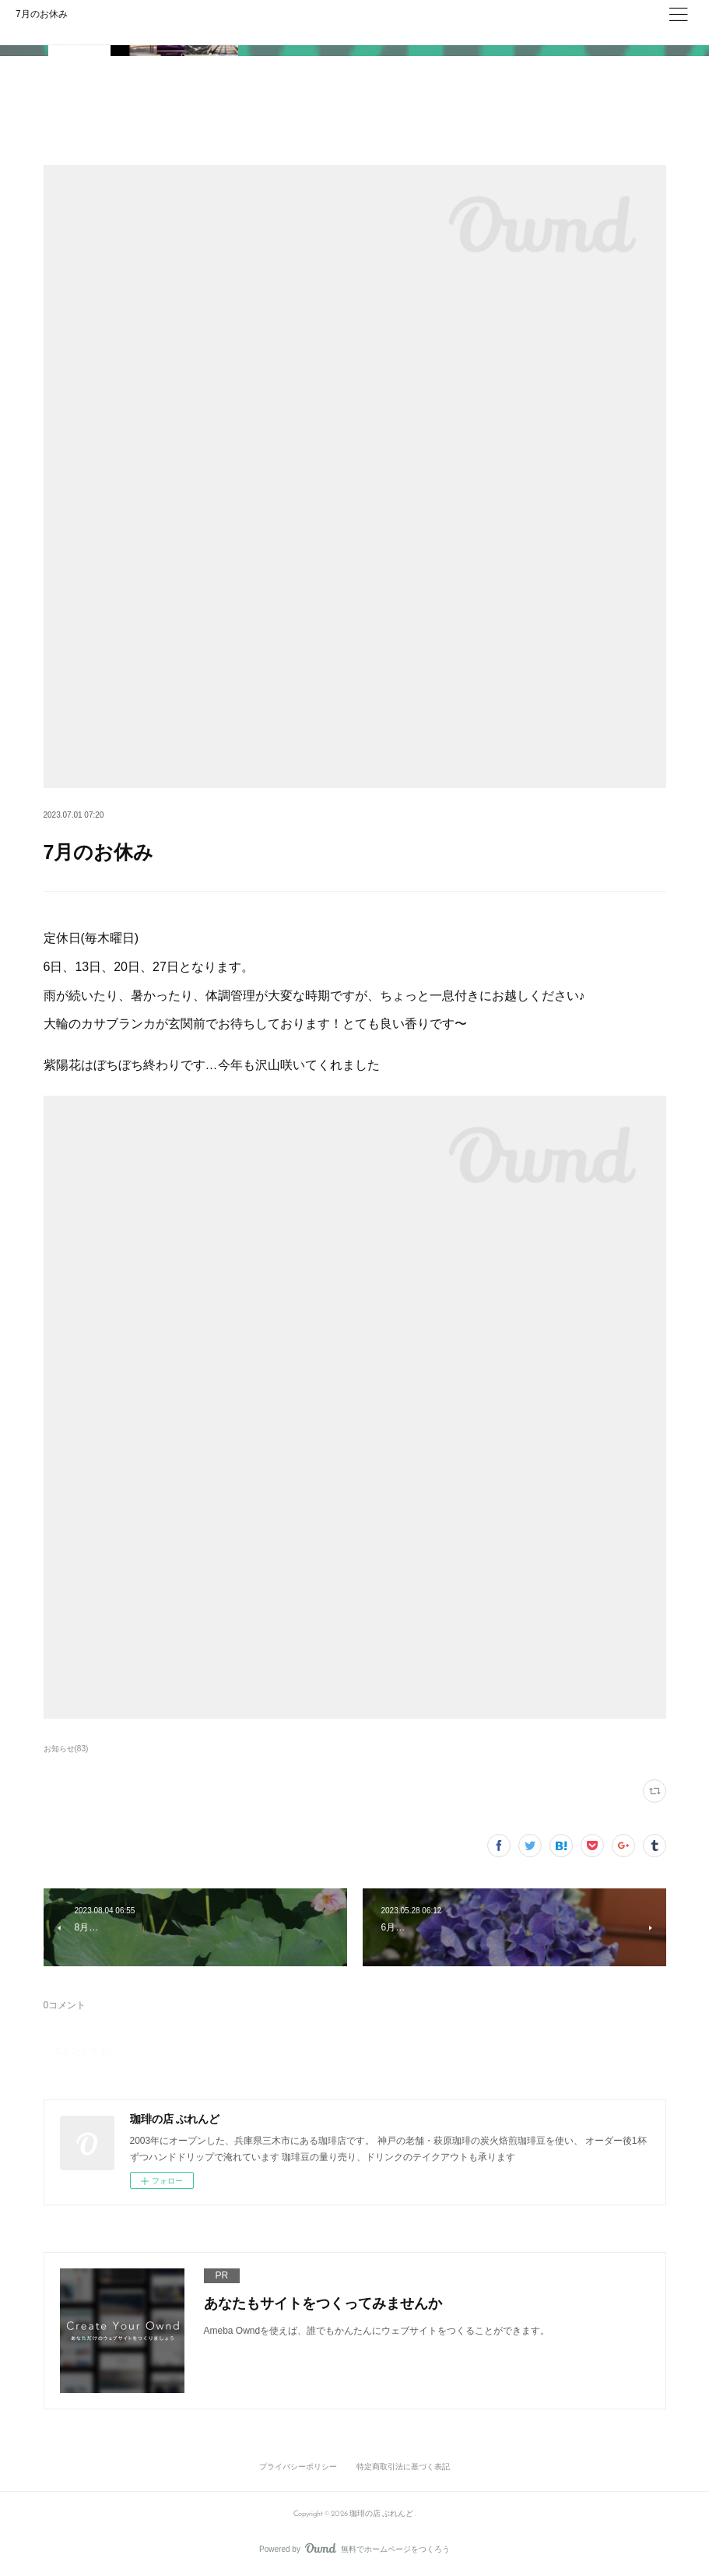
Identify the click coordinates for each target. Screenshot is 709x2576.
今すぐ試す (529, 27)
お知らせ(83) (66, 1748)
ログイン (622, 27)
